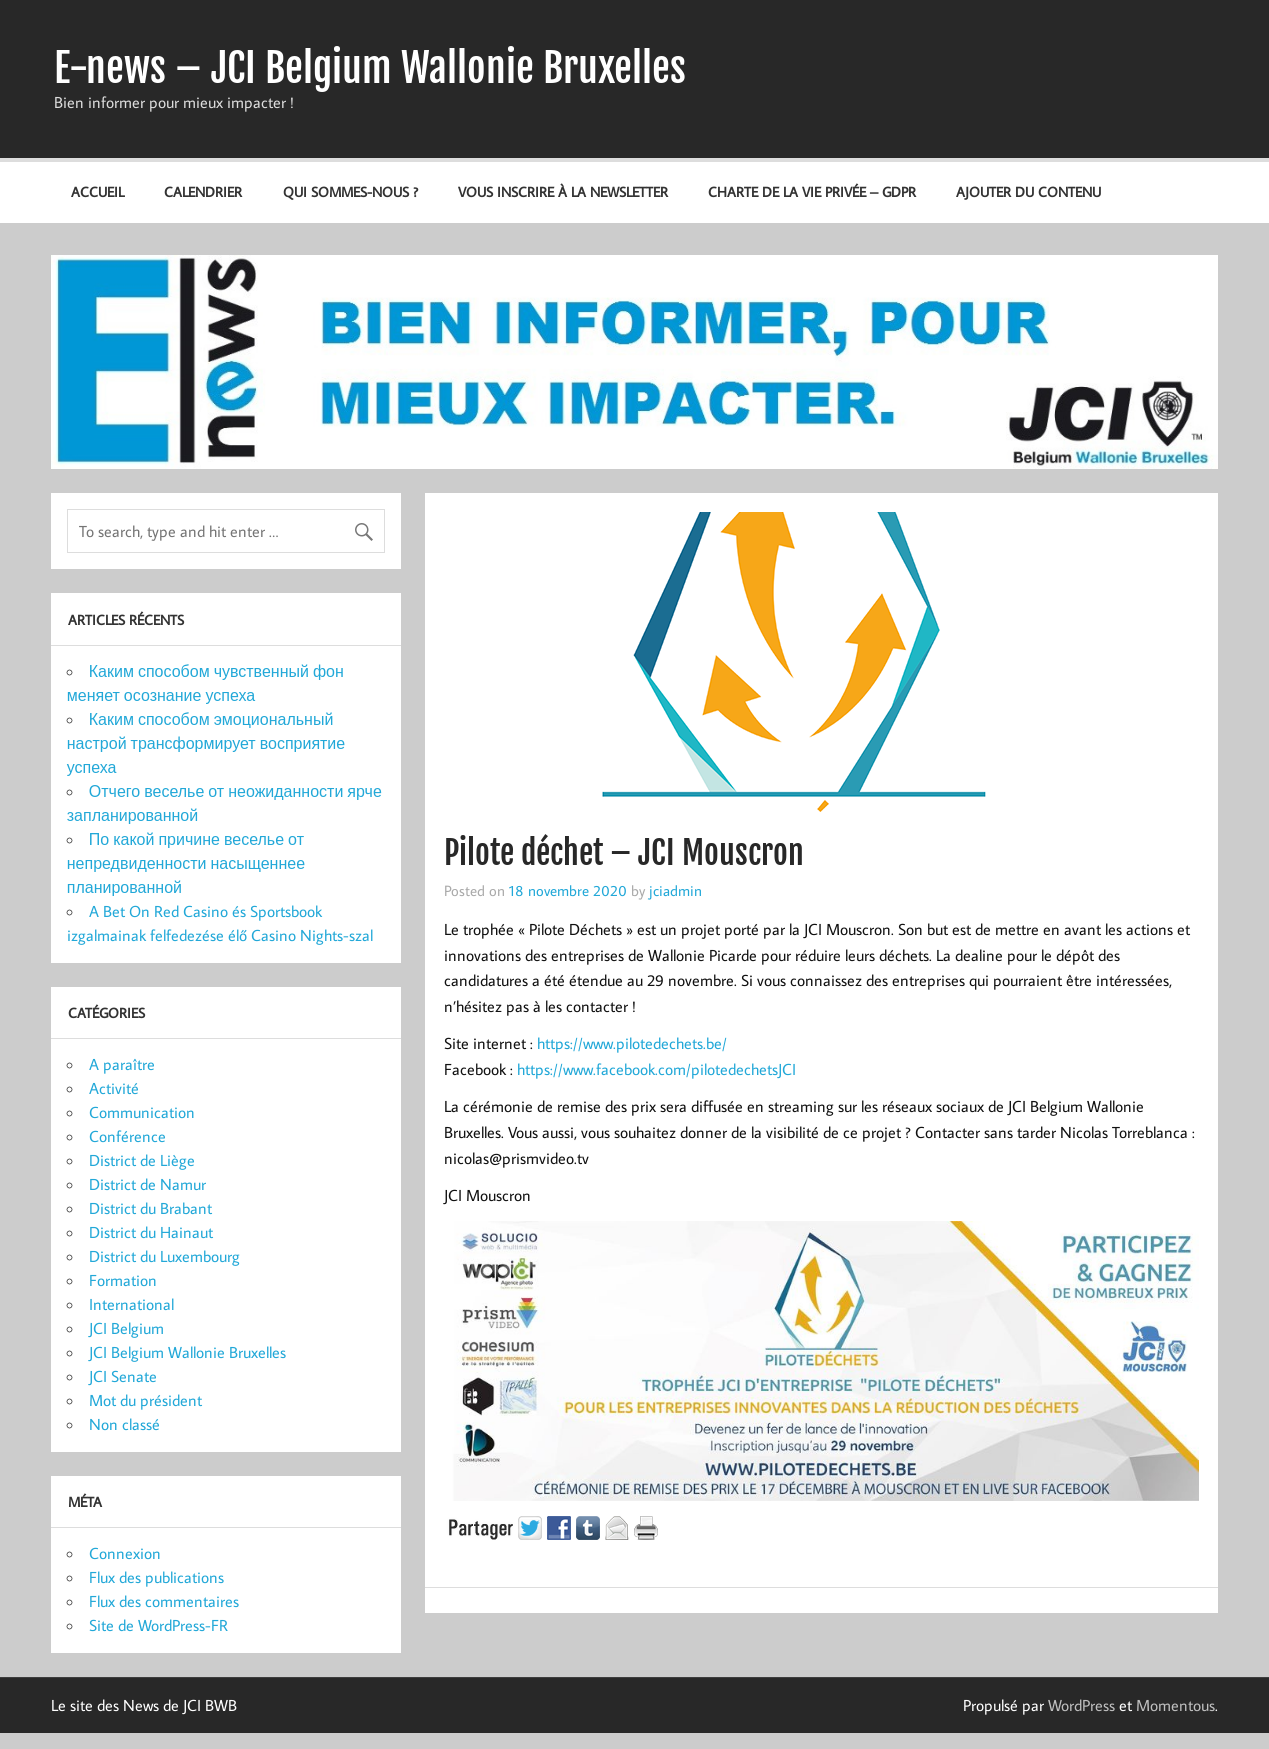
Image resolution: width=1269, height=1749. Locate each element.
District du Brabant (150, 1208)
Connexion (125, 1553)
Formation (123, 1280)
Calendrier (203, 191)
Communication (142, 1112)
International (131, 1304)
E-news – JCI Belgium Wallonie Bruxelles (370, 68)
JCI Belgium (126, 1328)
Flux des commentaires (164, 1601)
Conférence (127, 1136)
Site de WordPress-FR (158, 1625)
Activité (114, 1088)
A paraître (122, 1064)
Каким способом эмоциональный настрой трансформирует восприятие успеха (206, 743)
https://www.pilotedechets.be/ (632, 1043)
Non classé (124, 1424)
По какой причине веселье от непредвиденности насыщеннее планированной (186, 863)
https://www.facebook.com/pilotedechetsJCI (656, 1069)
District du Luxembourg (164, 1256)
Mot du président (145, 1400)
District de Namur (147, 1184)
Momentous (1175, 1705)
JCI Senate (123, 1376)
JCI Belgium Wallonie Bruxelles (187, 1352)
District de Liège (142, 1160)
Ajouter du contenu (1028, 191)
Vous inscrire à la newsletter (563, 191)
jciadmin (675, 890)
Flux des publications (156, 1577)
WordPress (1081, 1705)
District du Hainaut (151, 1232)
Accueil (97, 191)
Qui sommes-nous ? (350, 191)
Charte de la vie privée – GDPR (812, 191)
